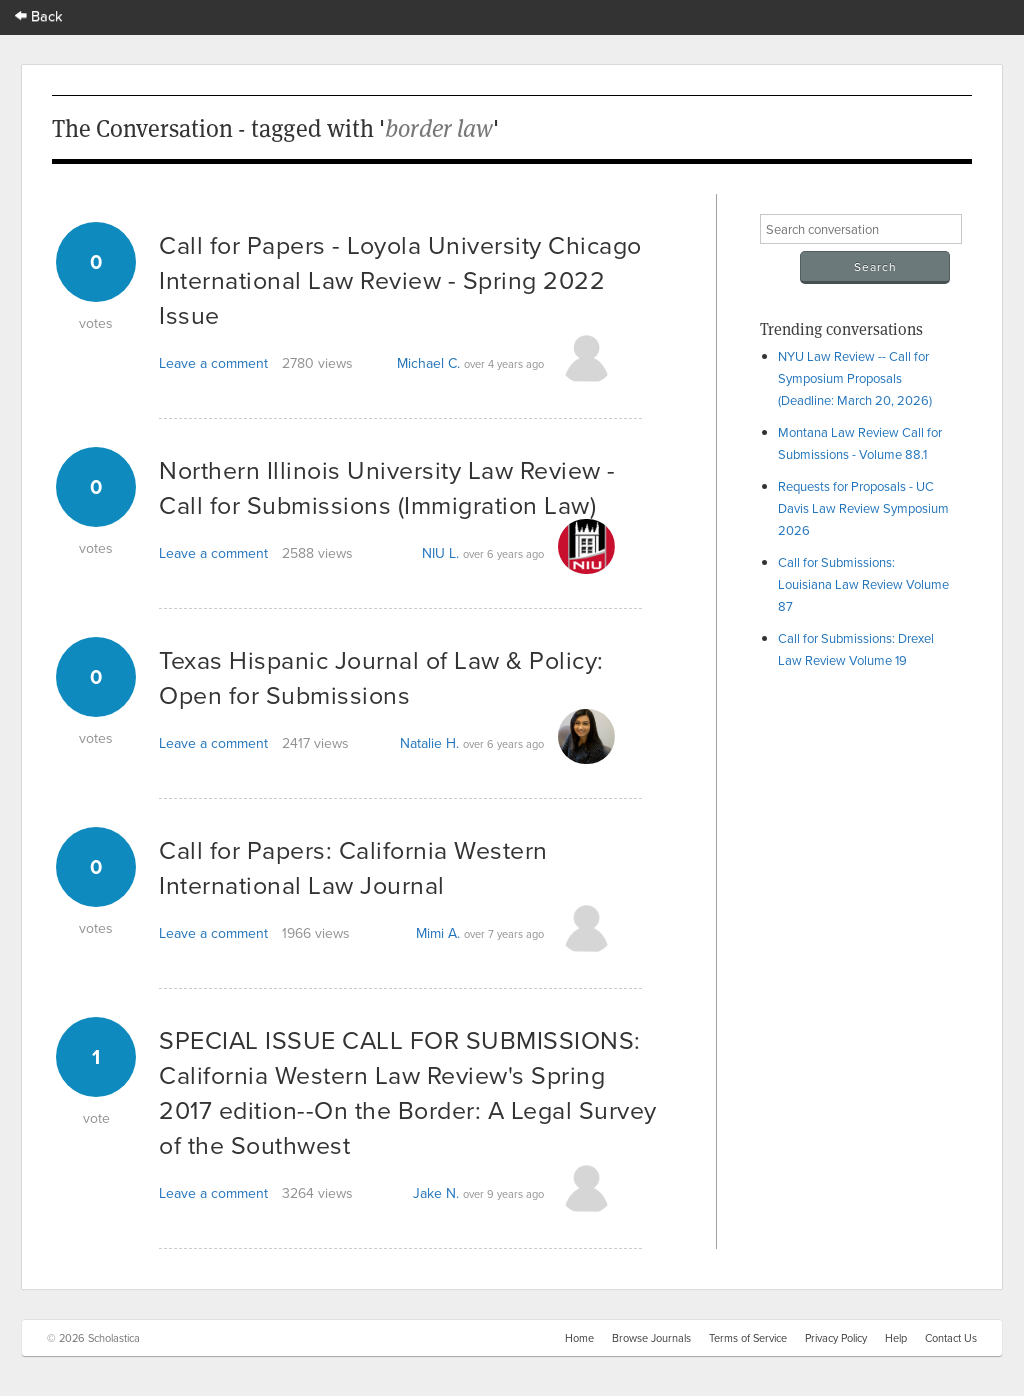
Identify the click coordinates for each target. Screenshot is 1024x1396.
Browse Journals (651, 1338)
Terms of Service (748, 1338)
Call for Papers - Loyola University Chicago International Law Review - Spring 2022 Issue (400, 279)
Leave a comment (213, 363)
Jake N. (436, 1193)
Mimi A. (438, 933)
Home (579, 1338)
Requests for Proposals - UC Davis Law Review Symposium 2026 (863, 508)
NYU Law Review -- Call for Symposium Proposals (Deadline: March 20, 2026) (855, 378)
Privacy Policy (836, 1338)
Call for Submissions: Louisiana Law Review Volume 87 (863, 584)
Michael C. (428, 363)
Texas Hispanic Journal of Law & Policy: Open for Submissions (381, 677)
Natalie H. (429, 743)
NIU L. (440, 553)
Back (39, 15)
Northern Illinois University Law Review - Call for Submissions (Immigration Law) (387, 487)
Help (896, 1338)
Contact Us (951, 1338)
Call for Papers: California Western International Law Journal (353, 867)
